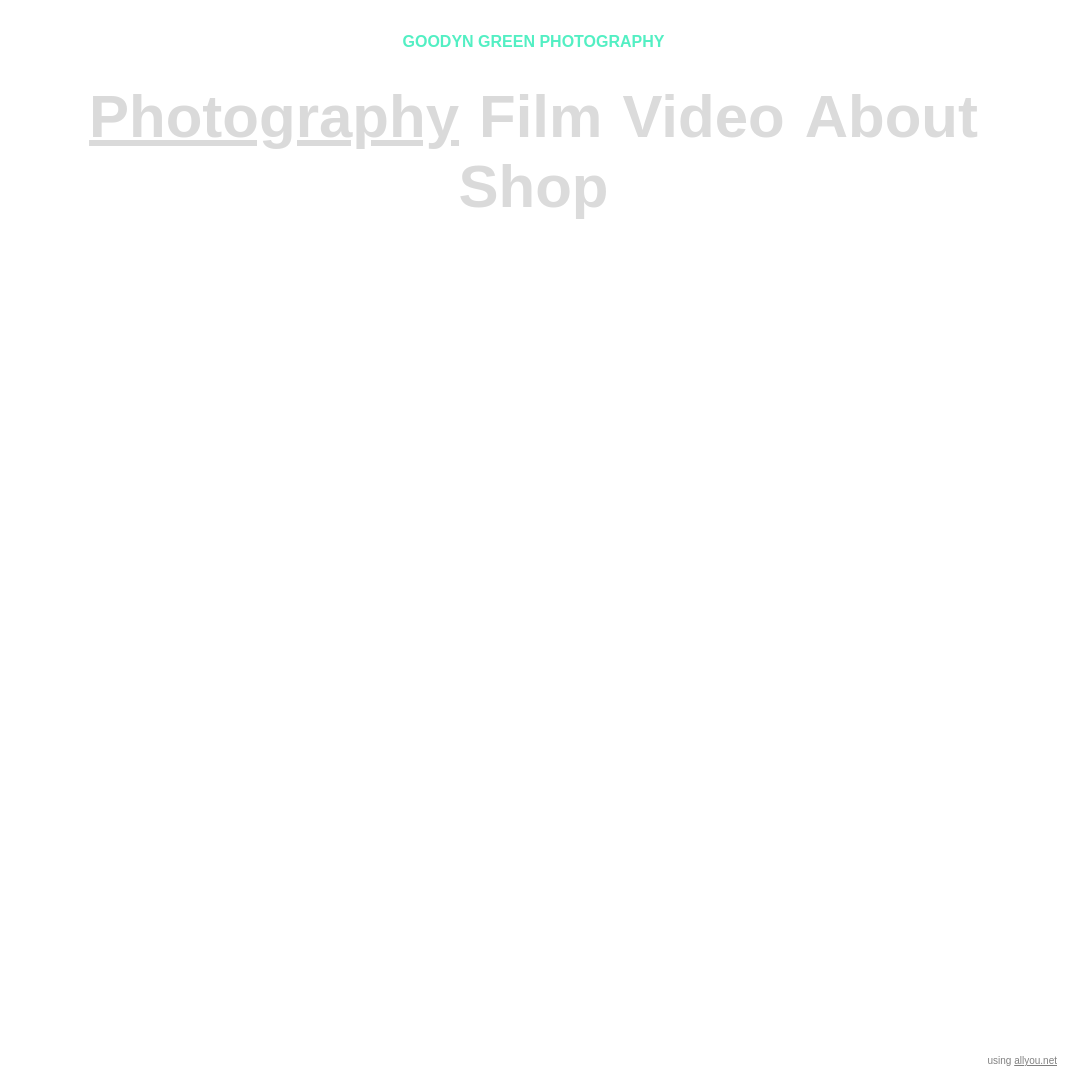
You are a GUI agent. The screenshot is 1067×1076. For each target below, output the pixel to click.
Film (540, 116)
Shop (534, 186)
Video (703, 116)
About (891, 116)
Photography (274, 116)
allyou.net (1035, 1060)
